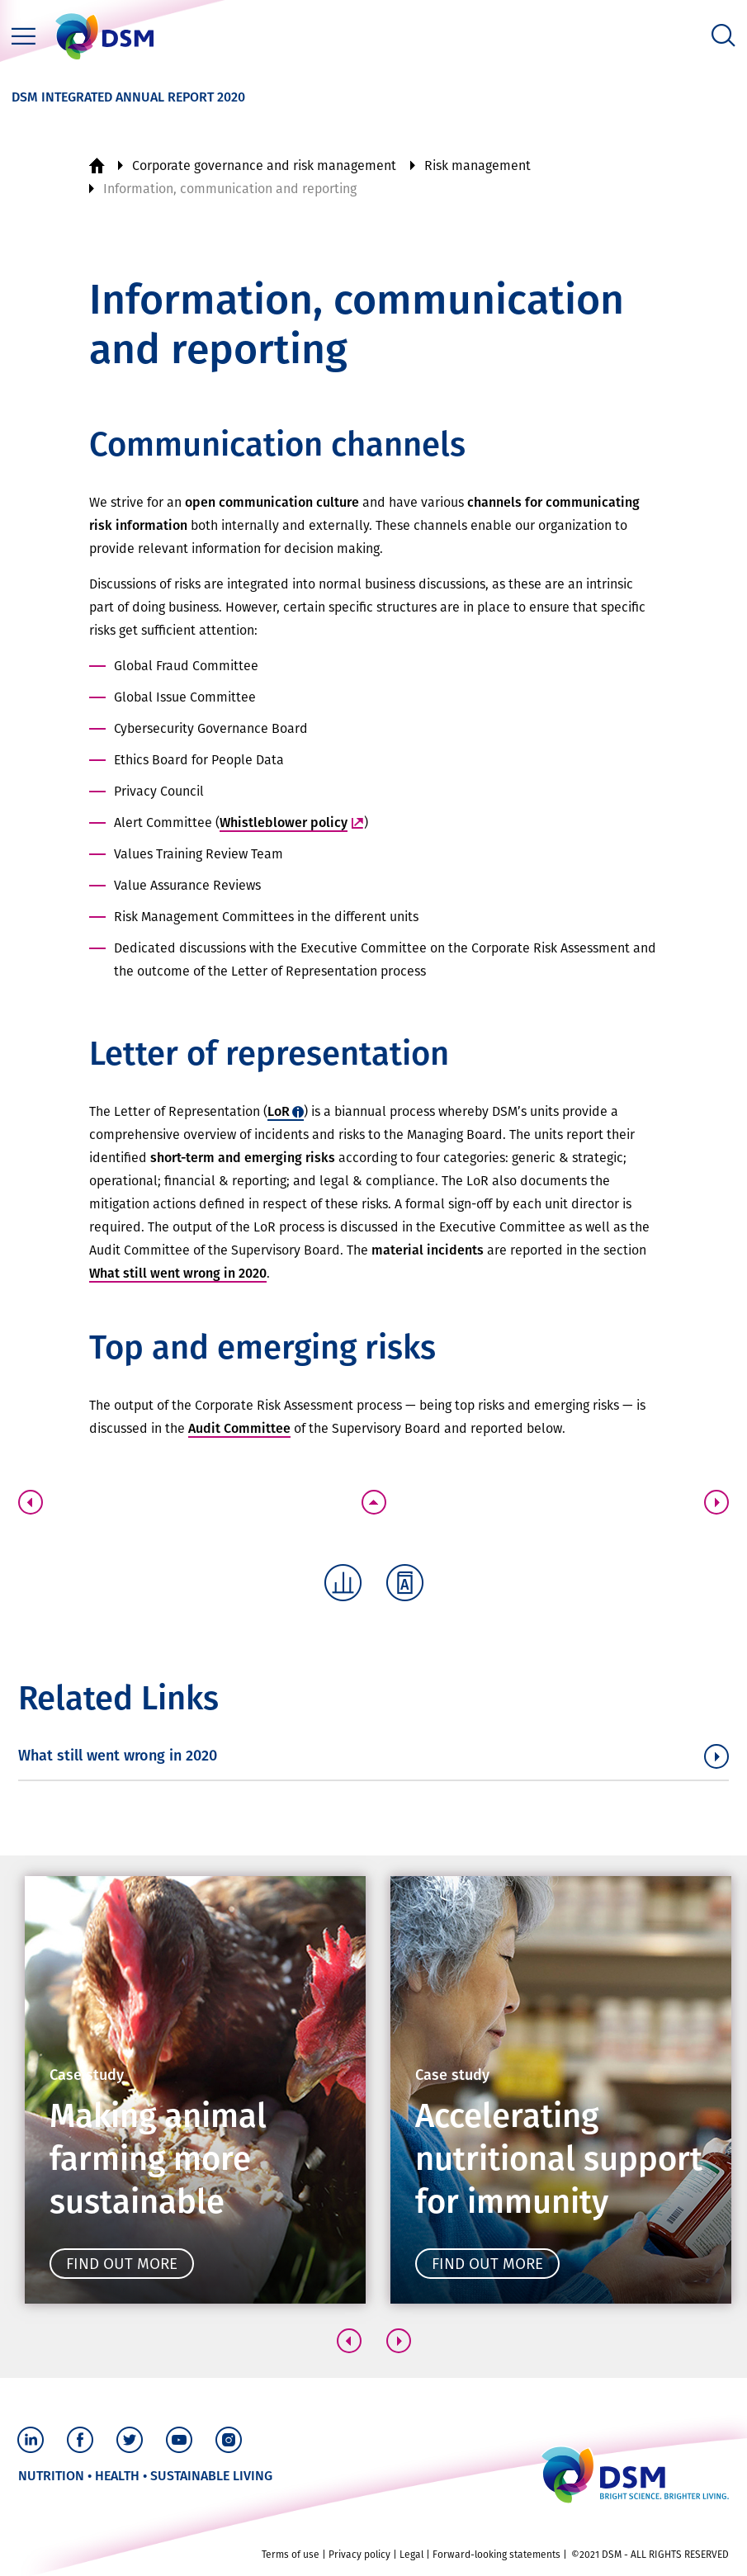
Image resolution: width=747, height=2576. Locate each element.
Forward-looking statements (496, 2554)
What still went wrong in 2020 (178, 1273)
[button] (349, 2340)
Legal (411, 2554)
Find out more (121, 2263)
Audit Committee (239, 1428)
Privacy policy (359, 2554)
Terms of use (290, 2554)
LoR (278, 1111)
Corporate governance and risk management (264, 165)
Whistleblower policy (283, 822)
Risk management (477, 165)
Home (96, 166)
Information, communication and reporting (230, 188)
